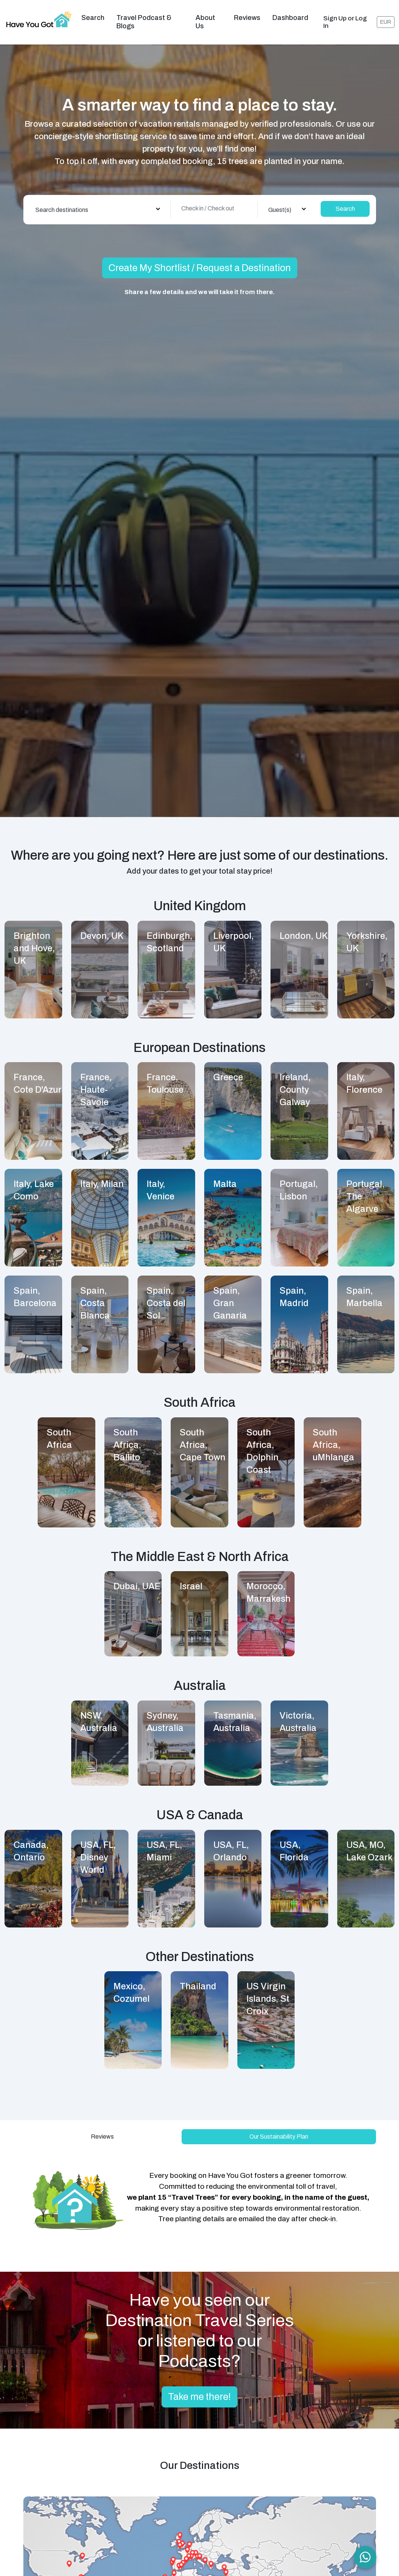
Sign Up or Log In (345, 16)
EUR (385, 17)
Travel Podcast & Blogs (143, 17)
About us (205, 17)
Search (92, 13)
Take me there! (199, 2387)
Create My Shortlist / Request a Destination (200, 258)
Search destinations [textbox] (61, 199)
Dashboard (290, 13)
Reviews (247, 13)
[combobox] (97, 199)
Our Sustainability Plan (278, 2127)
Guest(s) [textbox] (279, 199)
